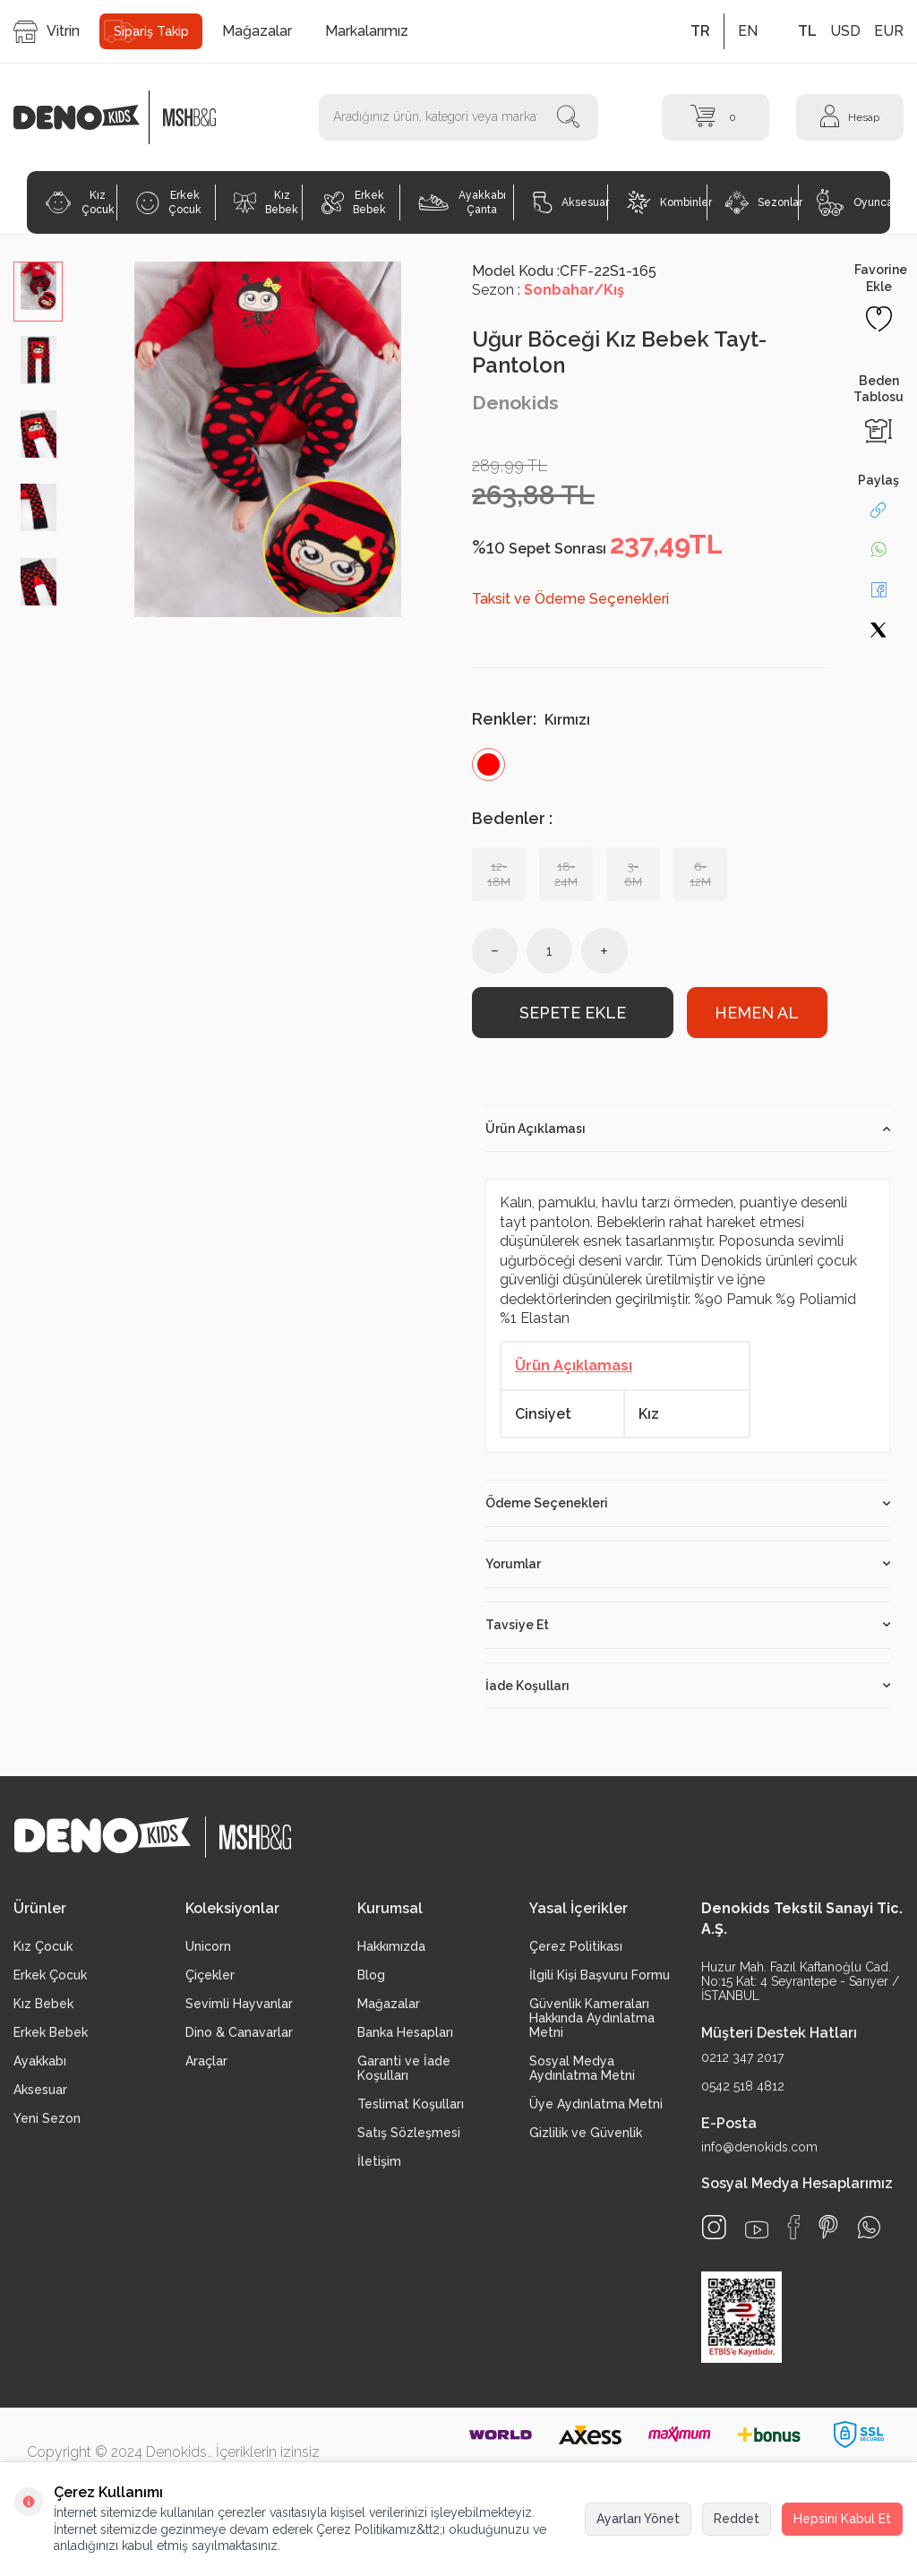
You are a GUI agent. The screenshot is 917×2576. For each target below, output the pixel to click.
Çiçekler (210, 1975)
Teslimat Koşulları (410, 2104)
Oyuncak (853, 202)
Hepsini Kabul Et (842, 2519)
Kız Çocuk (79, 202)
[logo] (86, 117)
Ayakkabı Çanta (461, 202)
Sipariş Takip (151, 31)
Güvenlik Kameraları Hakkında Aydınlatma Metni (592, 2017)
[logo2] (189, 117)
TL (807, 30)
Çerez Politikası (575, 1946)
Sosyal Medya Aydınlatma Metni (582, 2068)
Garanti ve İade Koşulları (403, 2068)
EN (748, 30)
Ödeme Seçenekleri (687, 1503)
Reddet (736, 2519)
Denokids (515, 402)
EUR (889, 30)
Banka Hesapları (405, 2032)
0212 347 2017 (742, 2057)
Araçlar (206, 2061)
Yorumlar (687, 1564)
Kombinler (667, 202)
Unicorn (208, 1946)
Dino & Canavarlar (239, 2032)
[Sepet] (715, 117)
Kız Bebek (266, 202)
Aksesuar (570, 202)
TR (700, 30)
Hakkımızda (391, 1946)
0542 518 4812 (742, 2086)
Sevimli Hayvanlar (239, 2003)
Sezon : (548, 289)
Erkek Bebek (353, 202)
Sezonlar (761, 202)
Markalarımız (366, 30)
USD (845, 30)
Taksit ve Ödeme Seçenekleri (570, 598)
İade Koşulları (687, 1686)
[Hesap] (850, 117)
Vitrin (46, 32)
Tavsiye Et (687, 1625)
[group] (267, 439)
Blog (371, 1975)
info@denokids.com (759, 2147)
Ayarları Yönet (638, 2519)
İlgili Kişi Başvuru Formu (599, 1975)
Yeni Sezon (47, 2118)
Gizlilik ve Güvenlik (585, 2132)
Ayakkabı (39, 2061)
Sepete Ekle (572, 1012)
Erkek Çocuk (168, 202)
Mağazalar (257, 30)
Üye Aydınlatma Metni (596, 2104)
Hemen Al (757, 1012)
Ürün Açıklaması (687, 1128)
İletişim (379, 2161)
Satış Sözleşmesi (408, 2132)
